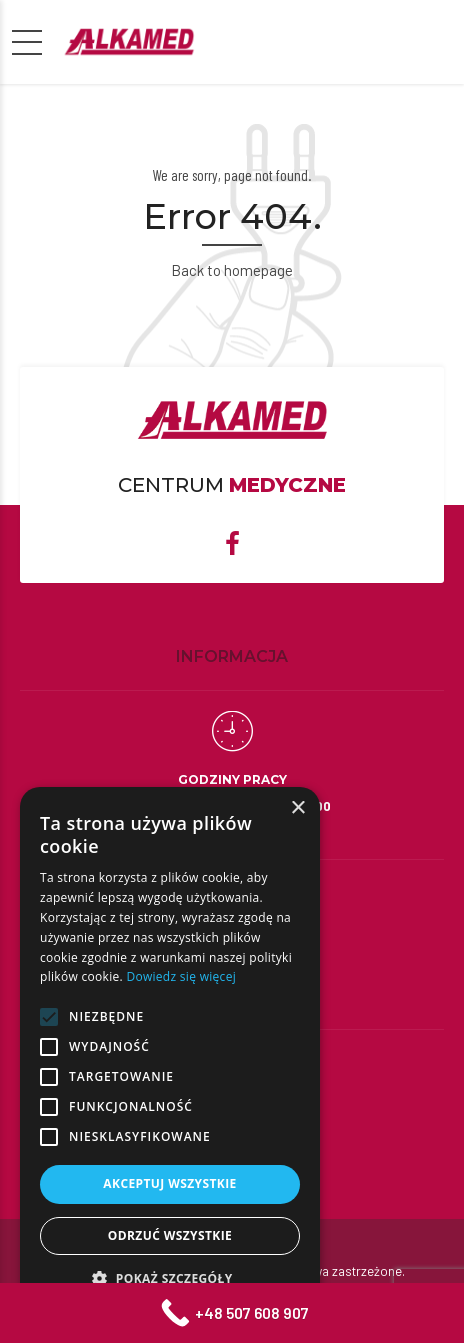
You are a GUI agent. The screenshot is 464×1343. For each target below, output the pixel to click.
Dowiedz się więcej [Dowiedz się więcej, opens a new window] (181, 976)
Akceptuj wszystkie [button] (169, 1183)
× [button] (297, 808)
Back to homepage (232, 270)
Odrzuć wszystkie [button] (170, 1235)
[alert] (170, 1055)
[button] (170, 1278)
